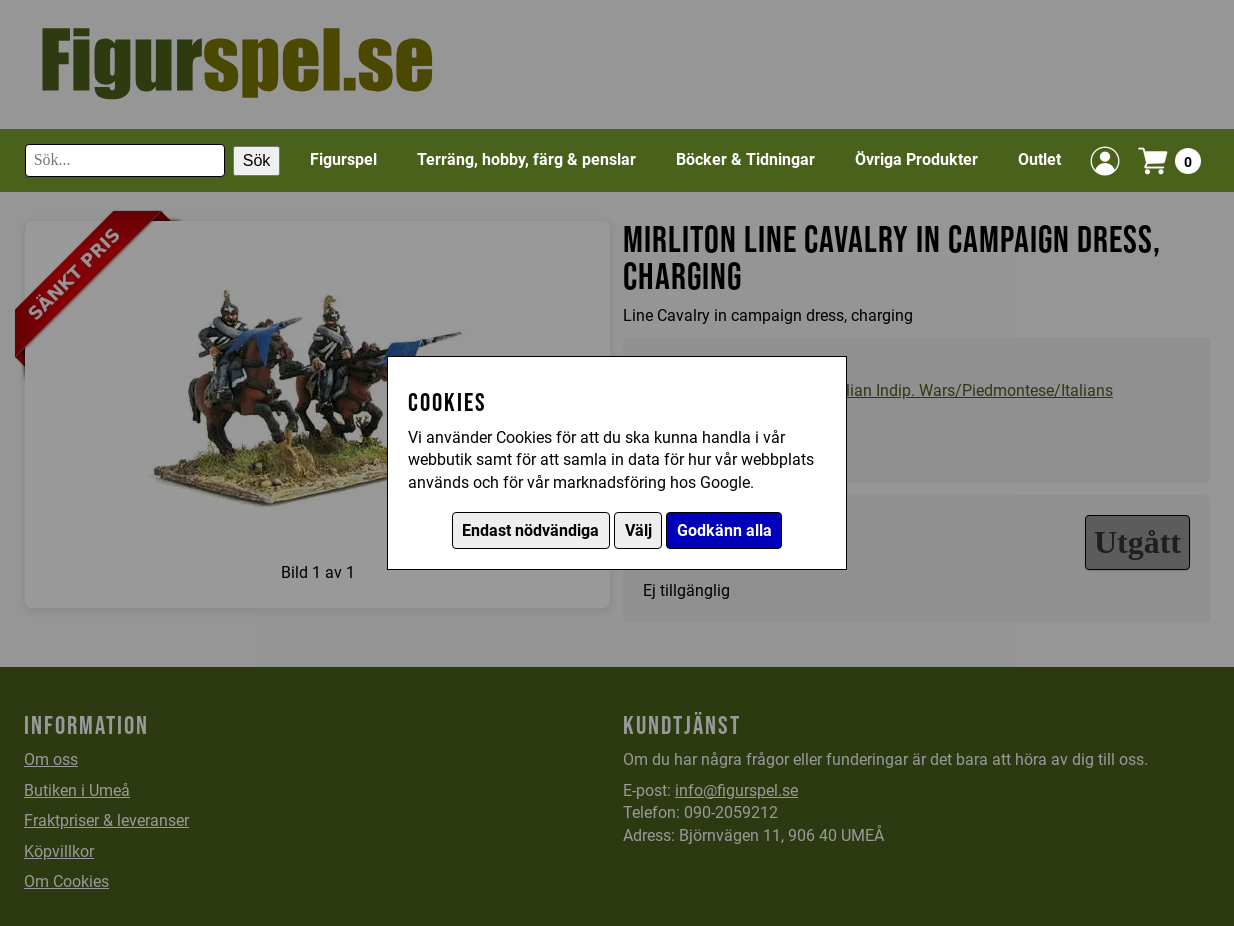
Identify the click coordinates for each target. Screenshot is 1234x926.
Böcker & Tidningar (745, 159)
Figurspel (343, 159)
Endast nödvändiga (530, 530)
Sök (257, 160)
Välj (638, 530)
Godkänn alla (724, 530)
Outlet (1039, 159)
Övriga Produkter (916, 159)
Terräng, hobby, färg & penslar (526, 159)
